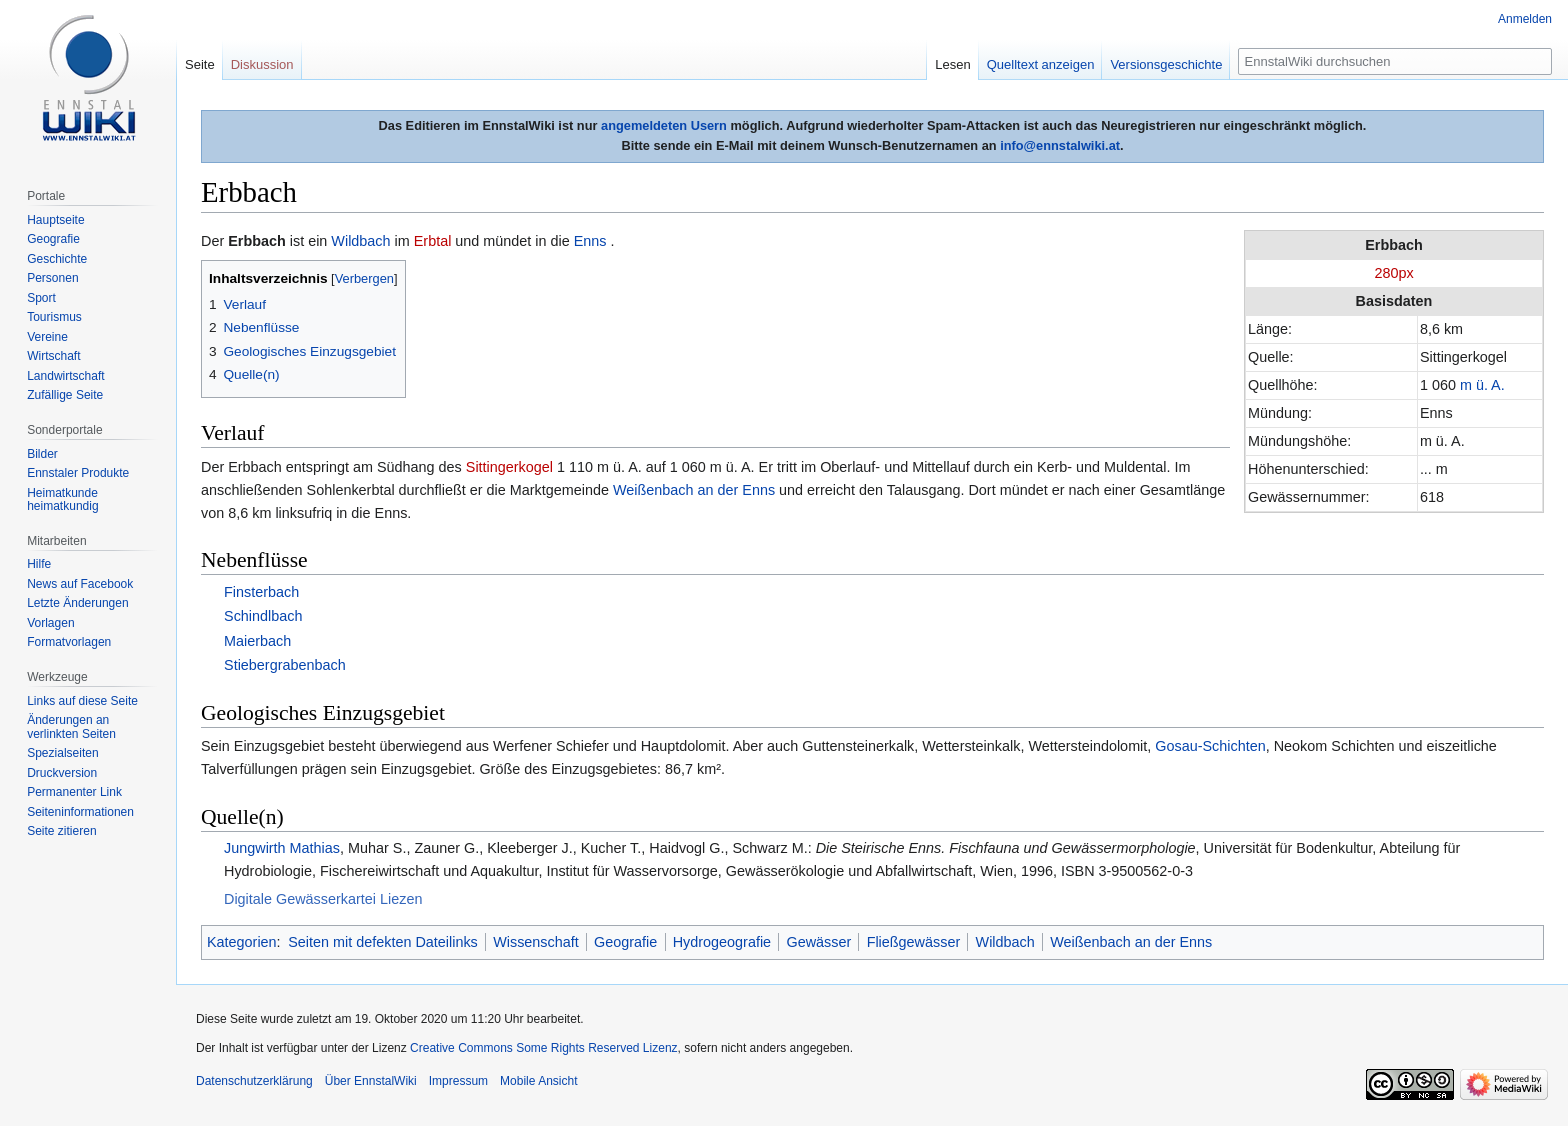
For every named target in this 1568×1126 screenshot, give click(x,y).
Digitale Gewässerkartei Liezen (323, 899)
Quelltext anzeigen (1041, 64)
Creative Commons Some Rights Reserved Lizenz (543, 1048)
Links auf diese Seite (82, 701)
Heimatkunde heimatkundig (62, 500)
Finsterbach (261, 592)
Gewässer (818, 942)
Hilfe (39, 564)
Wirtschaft (53, 356)
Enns (590, 241)
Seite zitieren (61, 831)
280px (1393, 273)
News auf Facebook (80, 584)
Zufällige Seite (65, 395)
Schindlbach (263, 616)
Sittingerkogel (509, 467)
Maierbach (257, 641)
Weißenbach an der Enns (694, 490)
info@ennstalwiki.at (1060, 145)
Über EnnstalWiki (371, 1081)
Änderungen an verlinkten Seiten (71, 727)
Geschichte (57, 259)
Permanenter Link (74, 792)
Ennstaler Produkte (78, 473)
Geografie (625, 942)
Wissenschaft (536, 942)
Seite (200, 64)
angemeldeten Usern (664, 125)
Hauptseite (55, 220)
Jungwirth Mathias (282, 848)
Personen (52, 278)
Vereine (47, 337)
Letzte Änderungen (77, 603)
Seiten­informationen (80, 812)
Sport (41, 298)
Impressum (458, 1081)
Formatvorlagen (69, 642)
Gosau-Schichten (1210, 746)
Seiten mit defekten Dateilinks (383, 942)
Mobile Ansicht (538, 1081)
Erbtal (433, 241)
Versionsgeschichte (1166, 64)
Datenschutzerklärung (254, 1081)
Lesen (952, 64)
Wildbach (360, 241)
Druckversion (62, 773)
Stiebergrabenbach (285, 665)
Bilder (42, 454)
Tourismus (54, 317)
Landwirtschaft (65, 376)
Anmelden (1525, 19)
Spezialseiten (62, 753)
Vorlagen (50, 623)
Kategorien (242, 942)
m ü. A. (1482, 385)
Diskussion (262, 64)
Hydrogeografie (722, 942)
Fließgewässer (914, 942)
